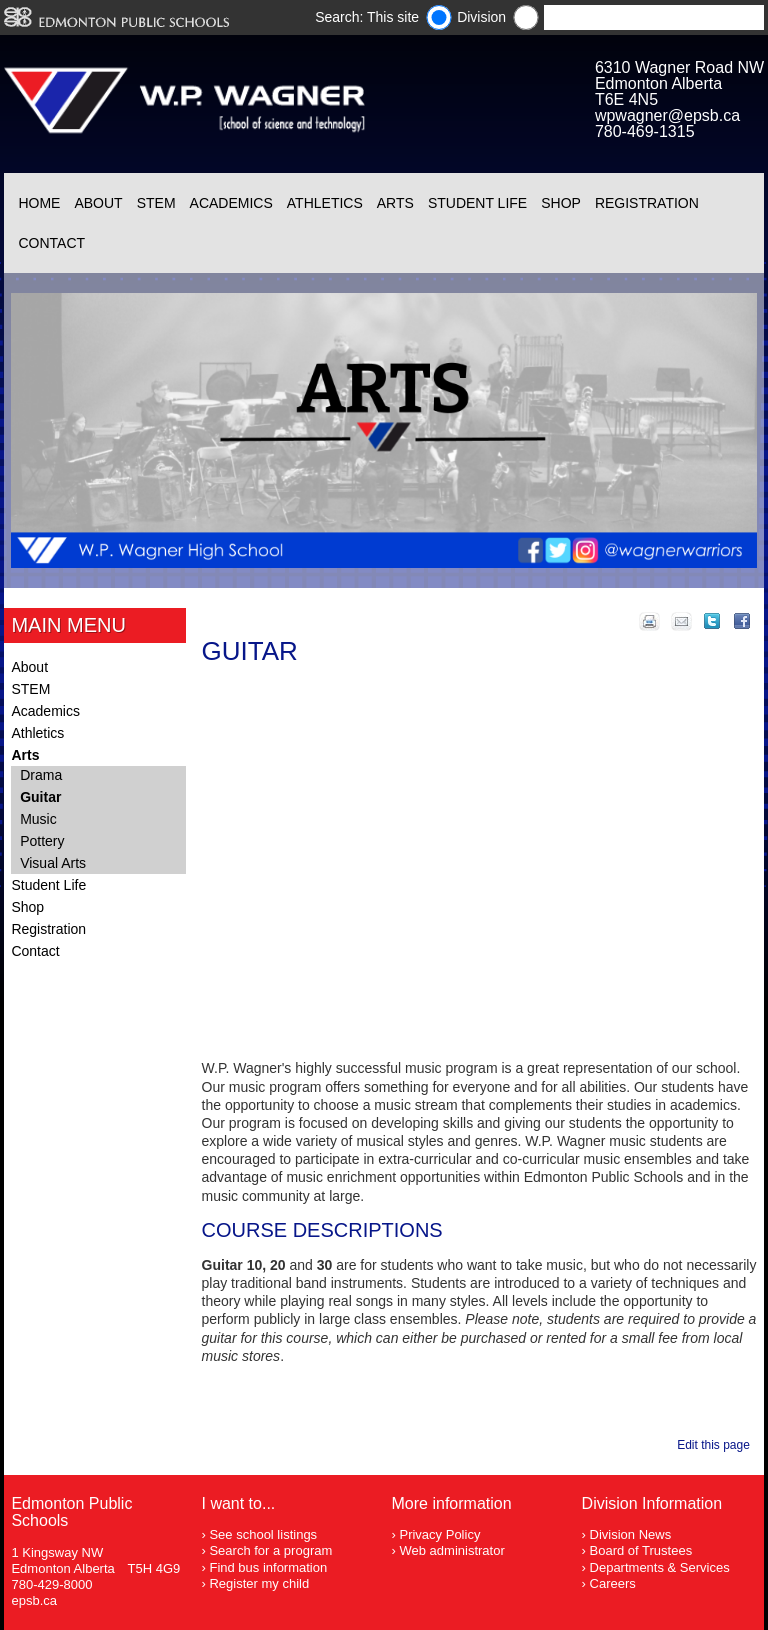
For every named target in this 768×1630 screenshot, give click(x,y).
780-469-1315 (645, 131)
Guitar (40, 797)
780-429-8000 (51, 1584)
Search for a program (270, 1550)
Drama (41, 775)
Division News (631, 1534)
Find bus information (268, 1567)
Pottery (42, 841)
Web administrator (451, 1550)
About (98, 203)
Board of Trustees (641, 1550)
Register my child (259, 1583)
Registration (647, 203)
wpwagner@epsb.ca (667, 115)
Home (39, 203)
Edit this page (716, 1445)
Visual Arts (53, 863)
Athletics (325, 203)
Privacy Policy (439, 1534)
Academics (231, 203)
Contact (51, 243)
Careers (613, 1583)
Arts (395, 203)
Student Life (477, 203)
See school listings (263, 1534)
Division (481, 17)
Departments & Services (660, 1567)
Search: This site (367, 17)
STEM (156, 203)
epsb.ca (34, 1600)
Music (38, 819)
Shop (561, 203)
